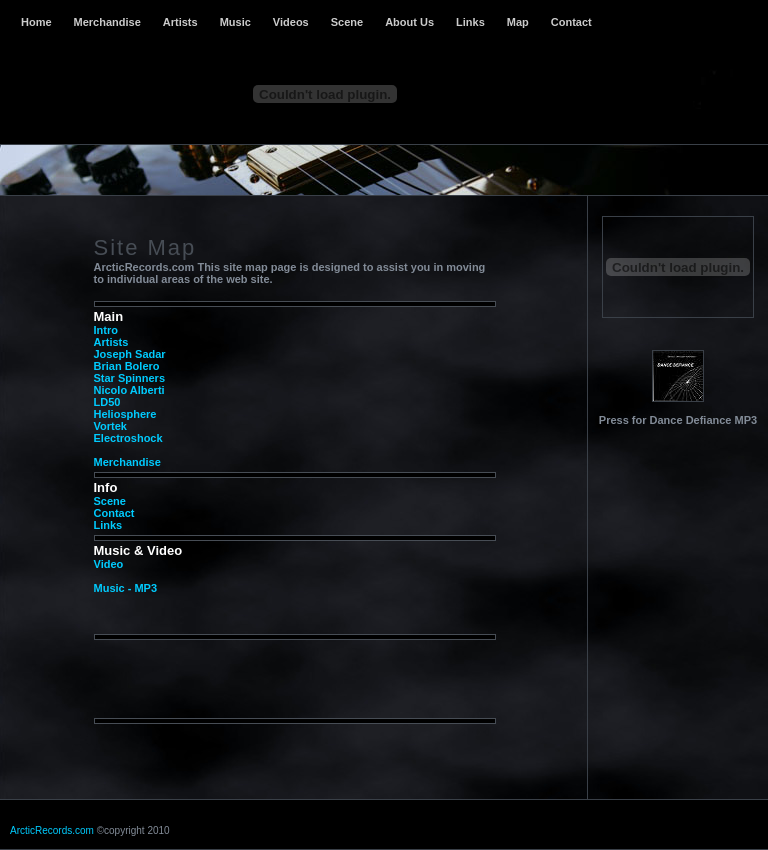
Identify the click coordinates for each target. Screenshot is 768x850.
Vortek (110, 426)
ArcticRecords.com (52, 830)
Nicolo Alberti (129, 390)
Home (36, 22)
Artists (180, 22)
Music (235, 22)
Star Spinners (130, 378)
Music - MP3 (126, 588)
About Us (409, 22)
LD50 (107, 402)
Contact (571, 22)
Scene (347, 22)
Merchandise (107, 22)
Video (109, 564)
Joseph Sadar (130, 354)
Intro (106, 330)
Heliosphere (125, 414)
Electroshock (128, 438)
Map (518, 22)
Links (470, 22)
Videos (291, 22)
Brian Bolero (127, 366)
